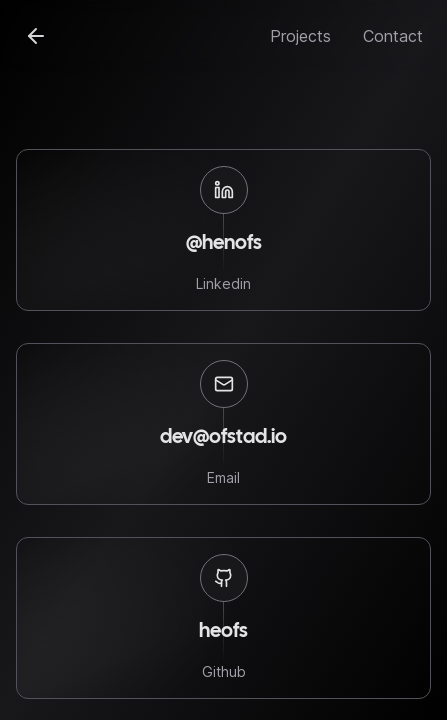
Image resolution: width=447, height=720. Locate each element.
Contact (393, 36)
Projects (300, 36)
